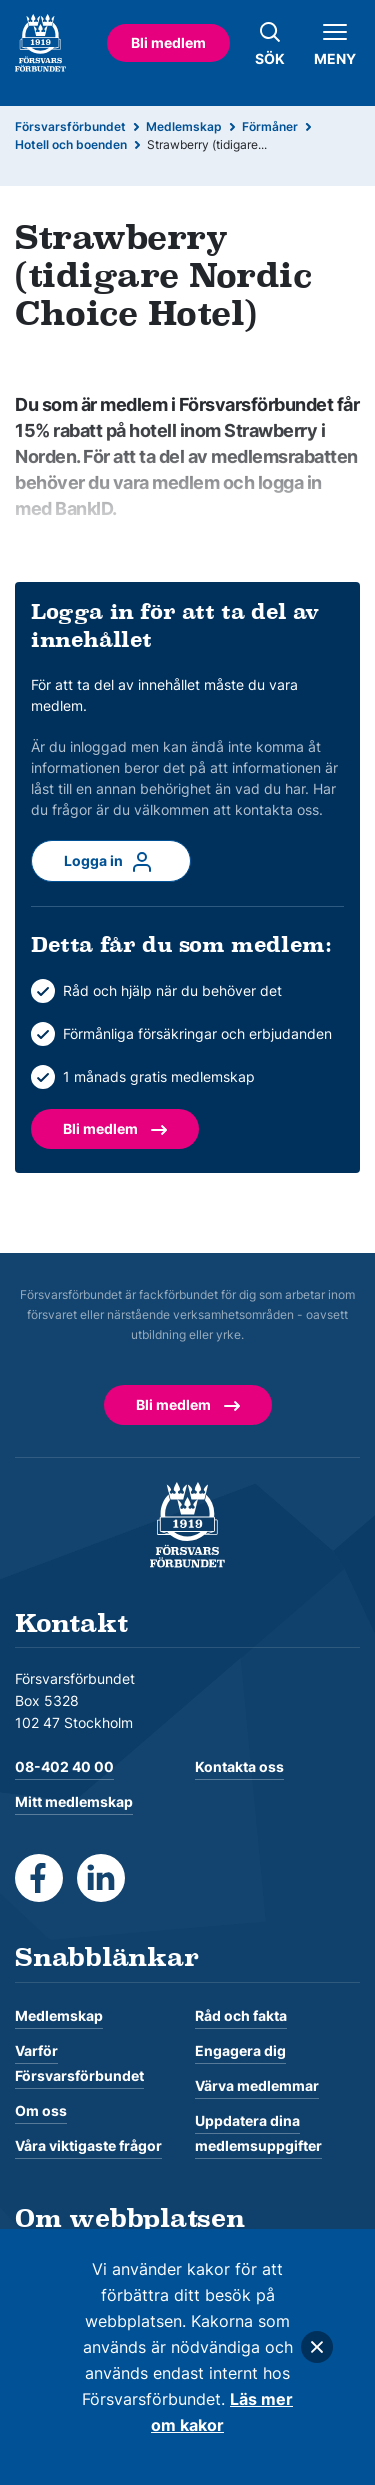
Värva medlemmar (257, 2085)
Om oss (41, 2110)
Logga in (111, 862)
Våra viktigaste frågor (88, 2145)
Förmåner (270, 126)
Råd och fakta (241, 2015)
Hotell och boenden (71, 144)
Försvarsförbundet (70, 126)
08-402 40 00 (64, 1766)
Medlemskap (184, 126)
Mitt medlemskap (74, 1801)
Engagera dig (240, 2050)
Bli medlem (168, 42)
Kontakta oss (239, 1766)
